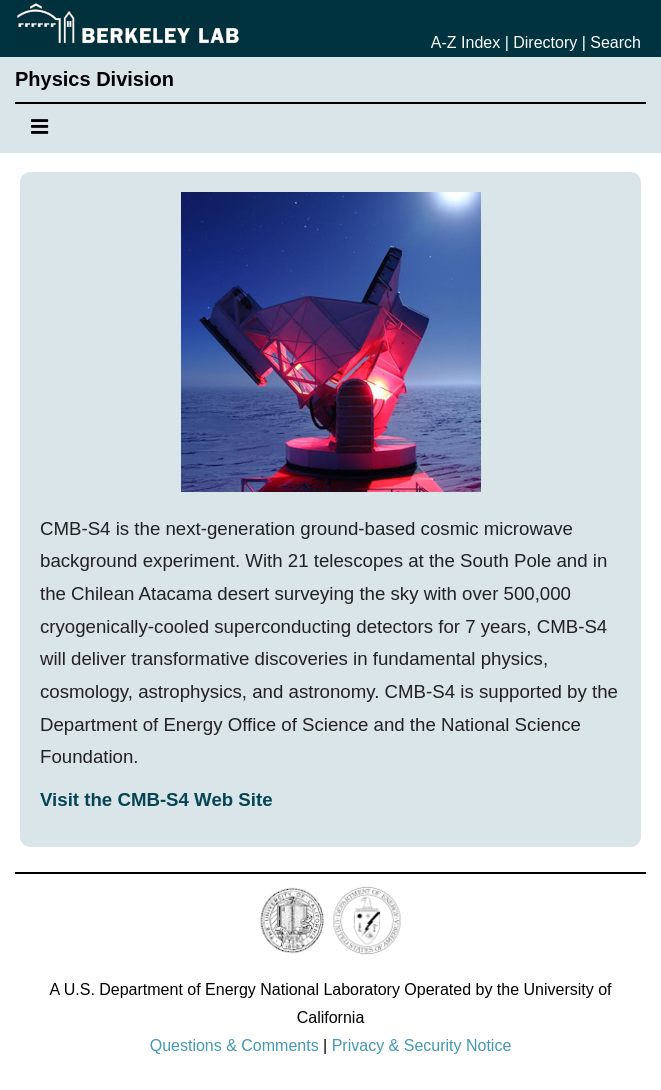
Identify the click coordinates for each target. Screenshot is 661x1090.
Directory (545, 42)
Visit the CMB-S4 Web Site (156, 799)
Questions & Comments (234, 1045)
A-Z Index (465, 42)
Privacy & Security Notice (422, 1045)
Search (615, 42)
